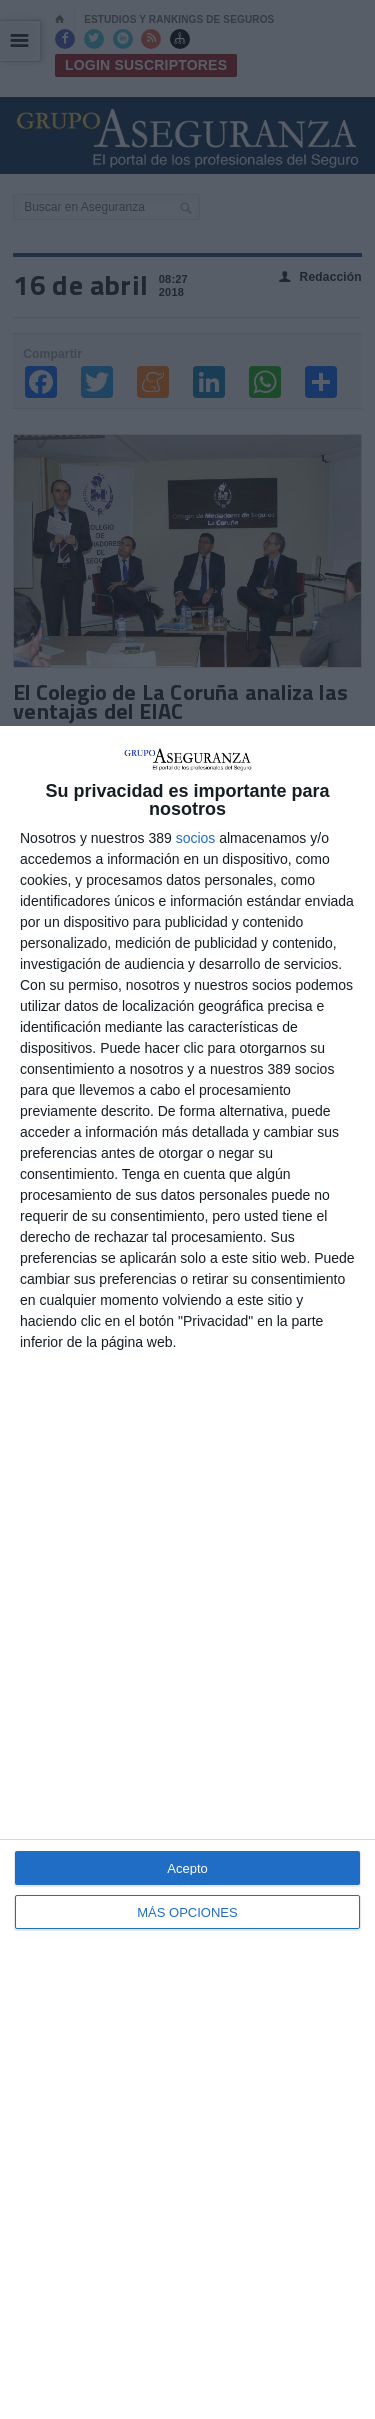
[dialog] (187, 1572)
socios (196, 838)
